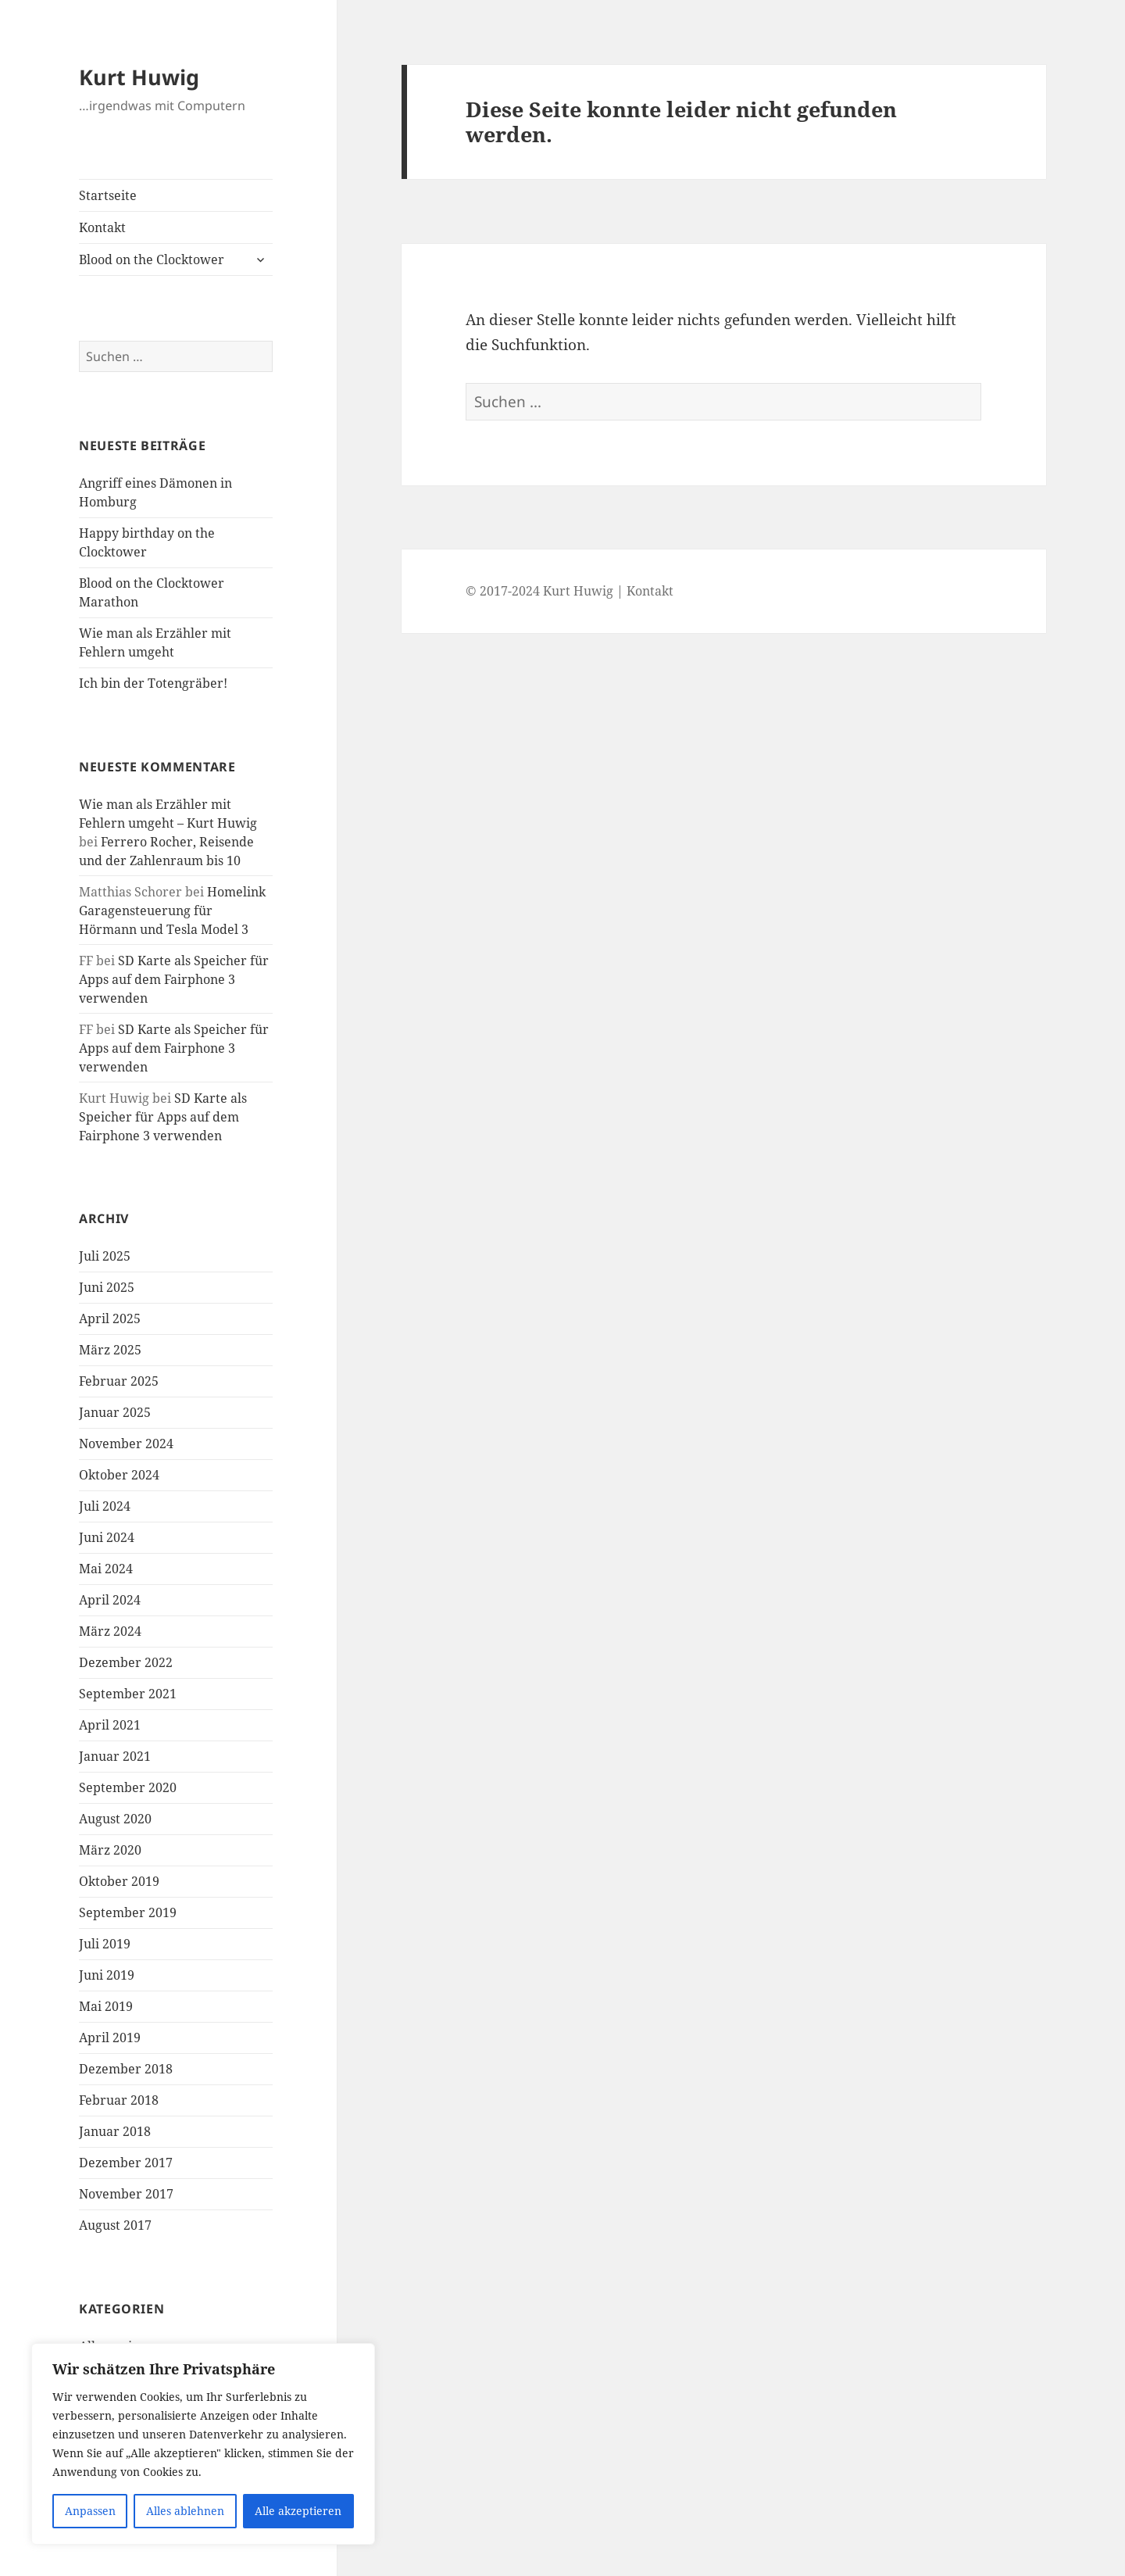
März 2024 (110, 1631)
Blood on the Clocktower (151, 259)
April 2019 (110, 2037)
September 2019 (128, 1912)
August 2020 (115, 1818)
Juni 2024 (106, 1537)
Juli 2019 (104, 1943)
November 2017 (126, 2193)
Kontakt (102, 227)
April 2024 (110, 1599)
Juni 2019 (106, 1975)
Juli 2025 (104, 1256)
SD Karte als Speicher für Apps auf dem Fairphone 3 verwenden (174, 979)
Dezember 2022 (126, 1662)
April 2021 (110, 1724)
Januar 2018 (115, 2131)
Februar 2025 (119, 1381)
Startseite (108, 195)
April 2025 (110, 1318)
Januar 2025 (115, 1412)
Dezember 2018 (126, 2068)
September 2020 (128, 1787)
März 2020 (110, 1850)
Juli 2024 (104, 1506)
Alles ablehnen (185, 2510)
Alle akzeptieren (298, 2510)
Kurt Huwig (139, 77)
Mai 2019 (106, 2006)
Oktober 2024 (119, 1474)
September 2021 (128, 1693)
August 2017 (115, 2225)
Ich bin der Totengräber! (153, 683)
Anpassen (90, 2510)
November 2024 (126, 1443)
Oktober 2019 (119, 1881)
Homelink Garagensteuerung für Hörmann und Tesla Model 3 (172, 910)
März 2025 (110, 1349)
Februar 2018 (119, 2100)
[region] (203, 2444)
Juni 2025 (106, 1287)
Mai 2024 (106, 1568)
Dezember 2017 (126, 2162)
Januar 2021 (115, 1756)
